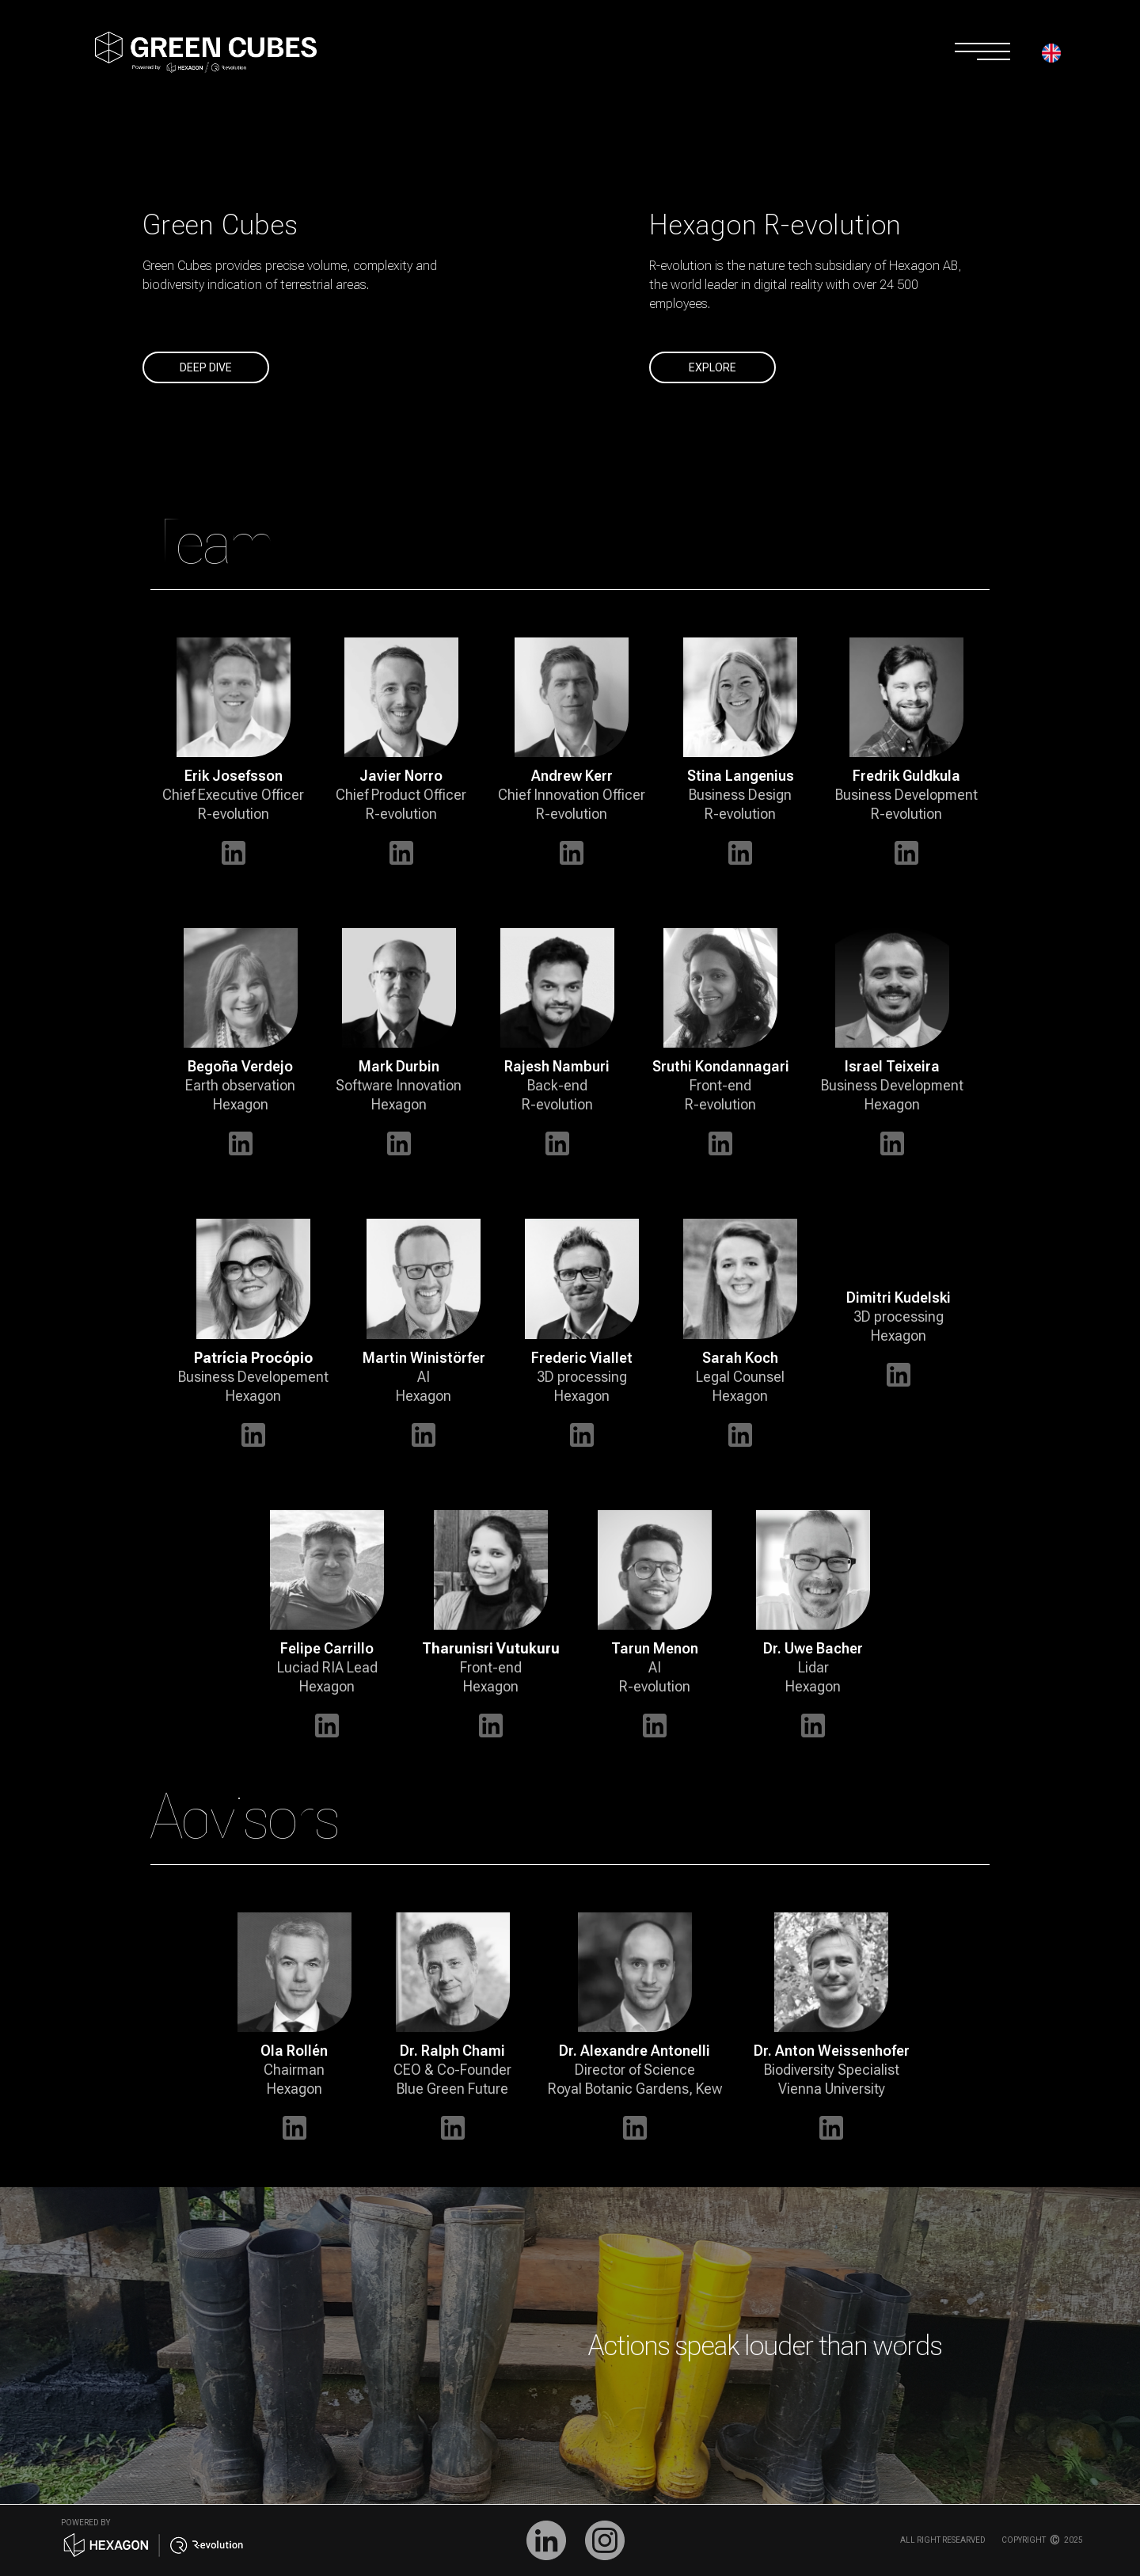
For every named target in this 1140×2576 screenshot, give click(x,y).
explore (712, 367)
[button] (1059, 57)
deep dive (206, 367)
